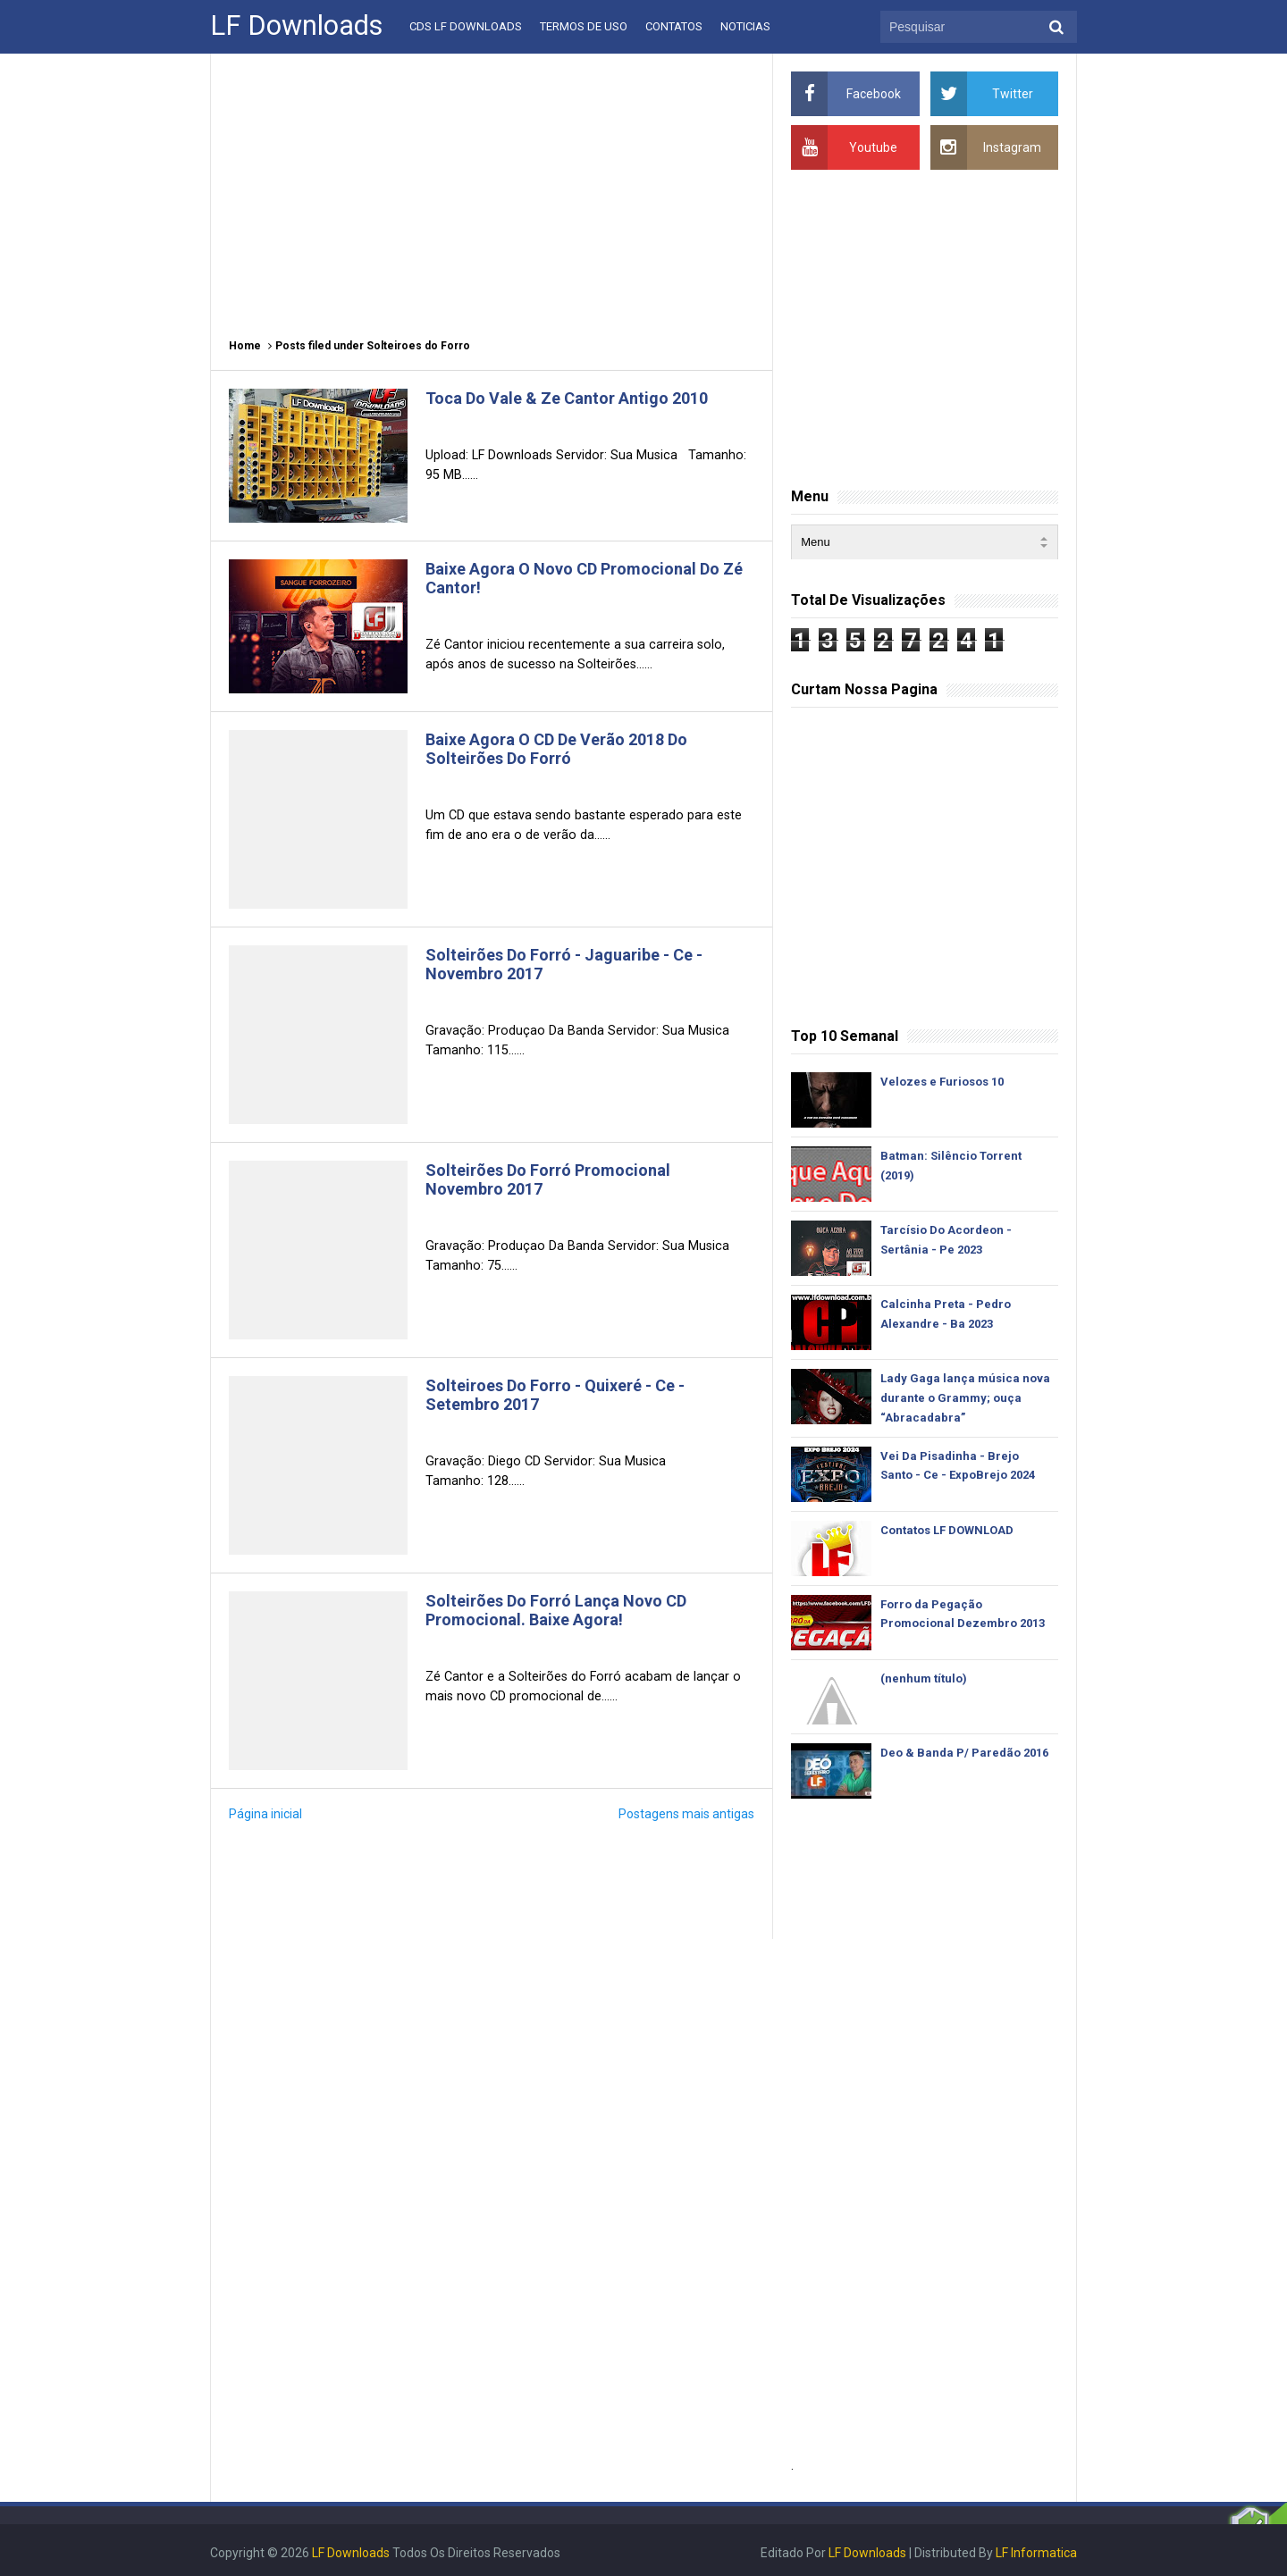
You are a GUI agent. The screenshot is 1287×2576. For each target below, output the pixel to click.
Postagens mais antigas (686, 1814)
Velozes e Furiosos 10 (942, 1081)
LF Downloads (867, 2553)
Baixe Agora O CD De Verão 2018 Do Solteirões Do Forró (556, 749)
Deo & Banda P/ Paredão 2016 (964, 1752)
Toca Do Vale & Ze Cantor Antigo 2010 (566, 398)
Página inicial (265, 1814)
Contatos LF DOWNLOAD (947, 1530)
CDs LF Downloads (465, 26)
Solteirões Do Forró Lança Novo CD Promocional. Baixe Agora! (555, 1610)
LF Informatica (1036, 2553)
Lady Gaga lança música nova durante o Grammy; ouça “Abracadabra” (965, 1398)
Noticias (745, 26)
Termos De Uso (583, 26)
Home (245, 346)
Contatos (673, 26)
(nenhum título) (923, 1678)
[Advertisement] (491, 188)
